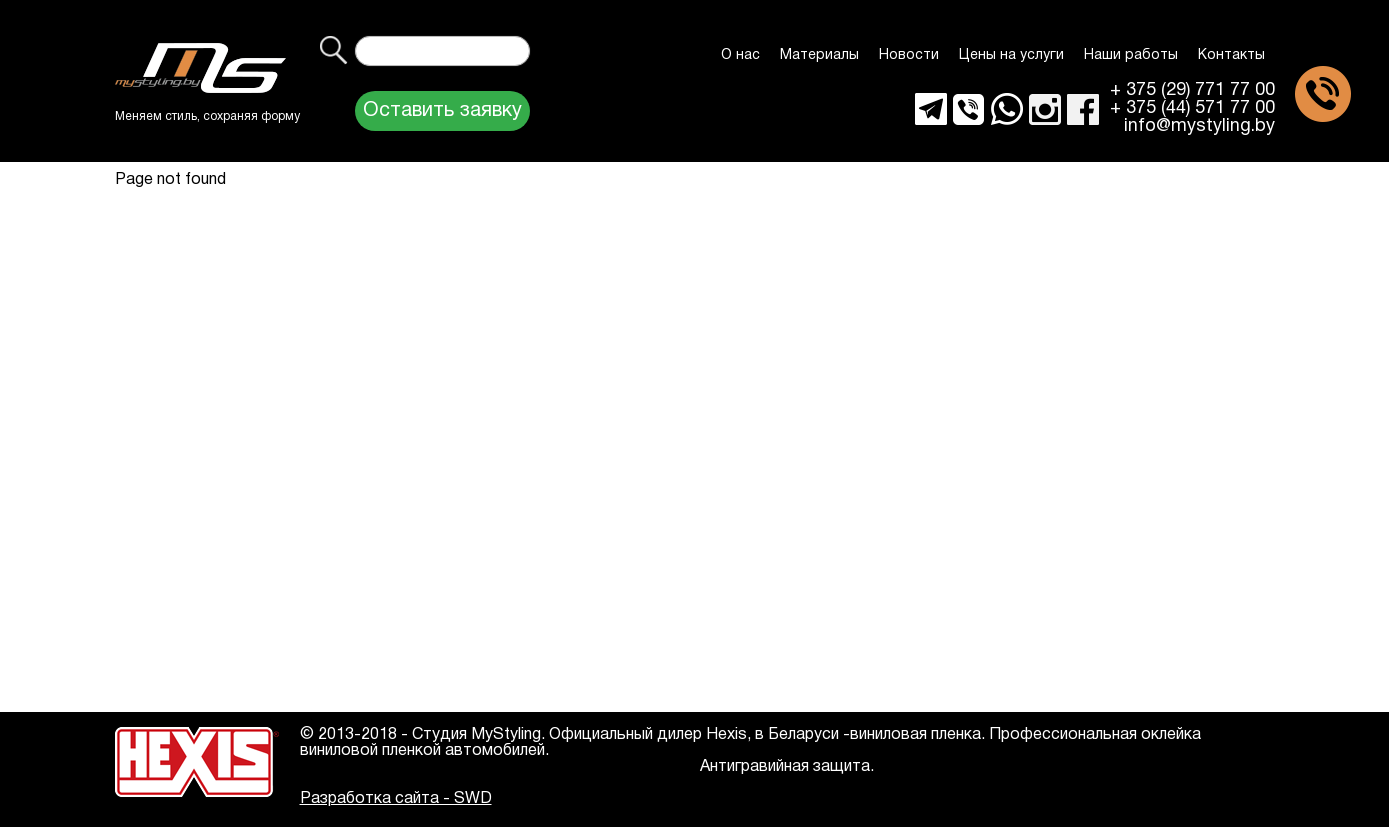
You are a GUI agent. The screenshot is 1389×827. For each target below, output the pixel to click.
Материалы (819, 55)
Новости (909, 55)
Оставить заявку (442, 111)
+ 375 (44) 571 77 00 (1192, 109)
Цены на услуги (1011, 55)
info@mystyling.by (1199, 127)
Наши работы (1131, 55)
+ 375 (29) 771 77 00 (1192, 91)
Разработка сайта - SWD (396, 799)
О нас (740, 55)
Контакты (1231, 55)
